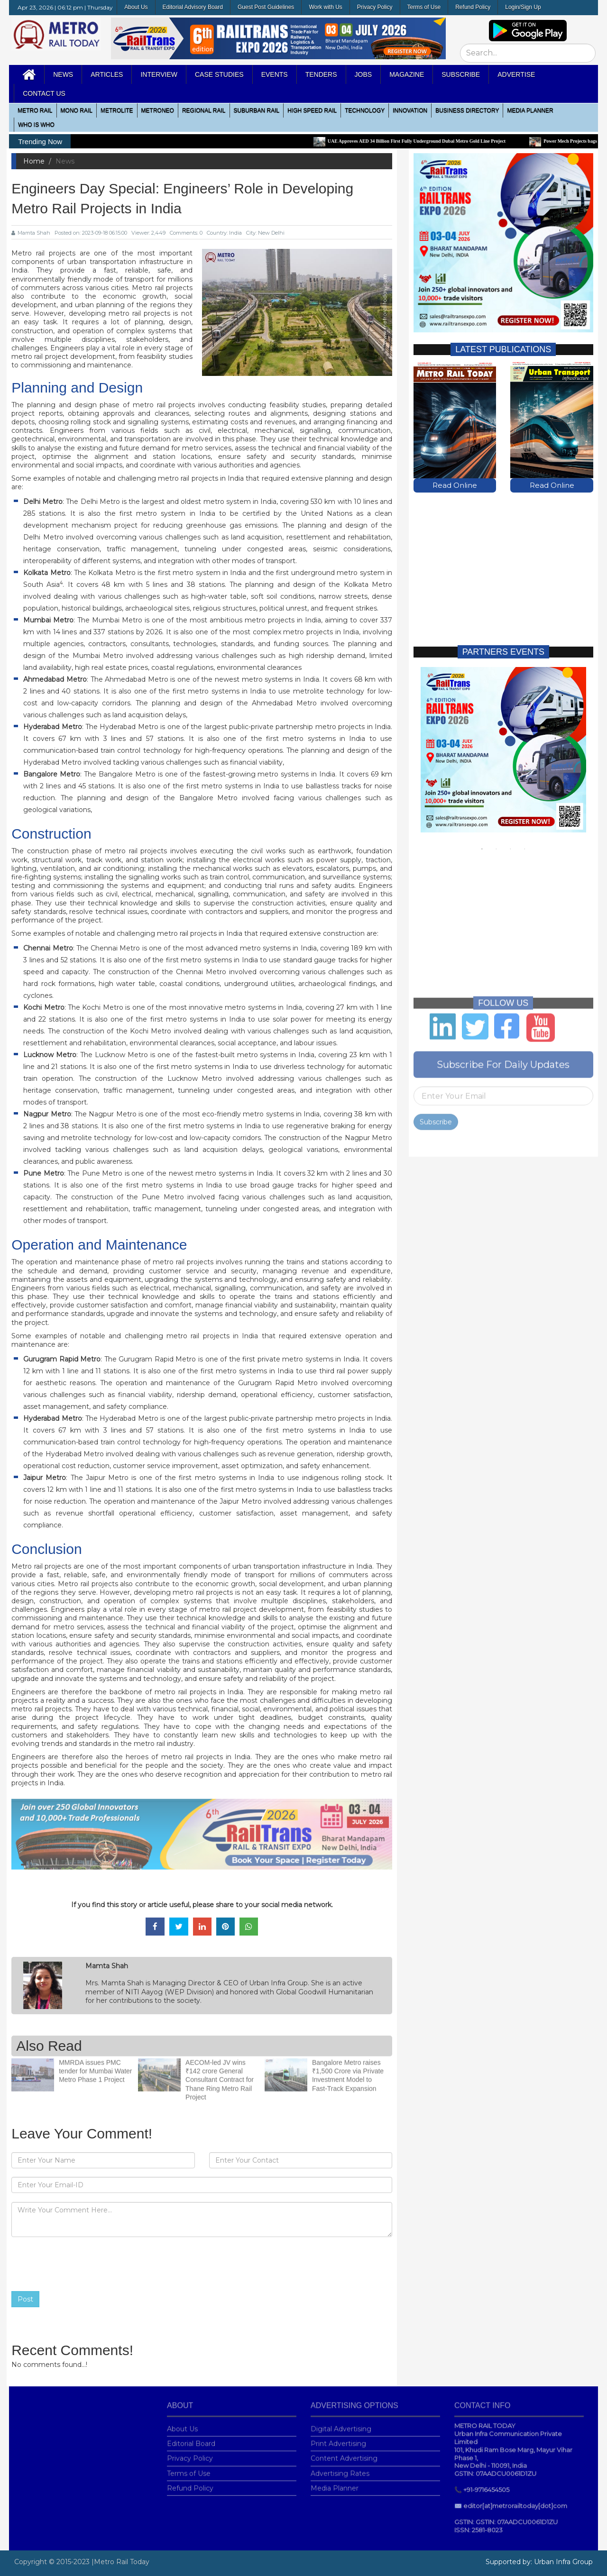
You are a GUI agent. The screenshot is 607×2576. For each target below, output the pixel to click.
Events (274, 74)
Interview (158, 74)
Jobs (363, 74)
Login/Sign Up (523, 7)
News (63, 74)
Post (25, 2299)
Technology (365, 110)
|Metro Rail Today (120, 2562)
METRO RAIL (35, 110)
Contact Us (44, 93)
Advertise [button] (516, 74)
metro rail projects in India (199, 1692)
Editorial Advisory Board (193, 7)
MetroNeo (157, 110)
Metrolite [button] (117, 110)
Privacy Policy (375, 7)
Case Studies (219, 74)
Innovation (410, 110)
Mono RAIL (76, 110)
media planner (530, 110)
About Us (135, 7)
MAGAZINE (406, 74)
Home (34, 161)
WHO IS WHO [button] (36, 124)
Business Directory (467, 110)
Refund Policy (472, 7)
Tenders (321, 74)
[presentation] (83, 2264)
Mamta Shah (30, 232)
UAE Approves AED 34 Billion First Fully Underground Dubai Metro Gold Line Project (421, 141)
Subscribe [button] (460, 74)
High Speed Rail (312, 110)
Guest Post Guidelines (266, 7)
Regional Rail (204, 110)
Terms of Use (424, 7)
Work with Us (325, 7)
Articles (107, 74)
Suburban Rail (257, 110)
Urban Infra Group (563, 2562)
